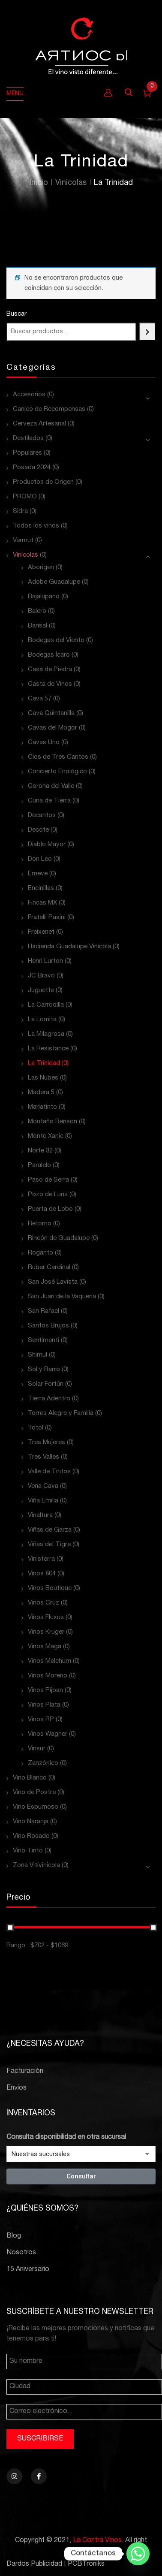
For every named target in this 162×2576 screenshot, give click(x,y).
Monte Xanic (45, 1136)
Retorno (39, 1224)
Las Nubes (43, 1078)
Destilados (28, 438)
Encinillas (41, 888)
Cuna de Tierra (49, 801)
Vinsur (36, 1749)
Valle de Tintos (49, 1472)
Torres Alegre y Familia (60, 1413)
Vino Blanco (30, 1778)
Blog (13, 2236)
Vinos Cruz (43, 1603)
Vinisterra (41, 1559)
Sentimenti (43, 1340)
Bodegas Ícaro (49, 655)
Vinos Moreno (47, 1676)
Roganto (40, 1253)
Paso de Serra (48, 1180)
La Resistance (48, 1049)
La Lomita (42, 1020)
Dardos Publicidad (34, 2564)
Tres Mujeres (46, 1442)
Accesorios (29, 395)
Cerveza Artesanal (39, 424)
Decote (38, 830)
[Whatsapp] (138, 2553)
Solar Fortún (45, 1384)
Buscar (16, 314)
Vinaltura (40, 1515)
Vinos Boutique (50, 1588)
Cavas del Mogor (52, 728)
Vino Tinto (28, 1851)
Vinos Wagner (47, 1734)
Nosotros (21, 2253)
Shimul (37, 1355)
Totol (35, 1428)
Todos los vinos (36, 526)
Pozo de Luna (48, 1194)
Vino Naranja (30, 1822)
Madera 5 (41, 1092)
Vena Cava (43, 1486)
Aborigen (41, 567)
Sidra (20, 511)
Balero (37, 611)
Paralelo (39, 1165)
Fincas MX (42, 903)
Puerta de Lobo (50, 1209)
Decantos (42, 815)
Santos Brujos (48, 1326)
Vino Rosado (31, 1836)
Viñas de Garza (50, 1530)
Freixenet (41, 932)
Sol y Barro (44, 1369)
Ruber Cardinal (49, 1267)
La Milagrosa (46, 1034)
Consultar (81, 2176)
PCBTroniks (86, 2564)
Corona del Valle (51, 786)
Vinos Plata (44, 1705)
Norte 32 (40, 1151)
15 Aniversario (27, 2269)
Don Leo (40, 859)
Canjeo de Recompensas (49, 409)
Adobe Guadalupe (54, 582)
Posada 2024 (32, 468)
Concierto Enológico (57, 772)
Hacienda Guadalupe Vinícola (69, 947)
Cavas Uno (44, 742)
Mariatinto (42, 1107)
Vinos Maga (44, 1647)
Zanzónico (43, 1763)
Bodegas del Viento (56, 640)
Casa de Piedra (50, 670)
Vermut (23, 540)
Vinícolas (71, 183)
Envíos (16, 2088)
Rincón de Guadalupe (59, 1238)
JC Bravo (41, 976)
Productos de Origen (43, 482)
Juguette (41, 990)
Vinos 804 (42, 1574)
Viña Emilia (43, 1501)
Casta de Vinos (50, 684)
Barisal (37, 626)
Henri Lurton (45, 961)
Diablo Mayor (47, 845)
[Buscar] (147, 332)
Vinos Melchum (49, 1661)
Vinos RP (41, 1719)
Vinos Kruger (46, 1632)
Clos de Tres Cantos (58, 757)
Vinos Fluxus (46, 1617)
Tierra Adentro (49, 1399)
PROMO (25, 497)
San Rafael (43, 1311)
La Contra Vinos (97, 2540)
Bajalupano (44, 597)
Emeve (38, 874)
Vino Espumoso (35, 1807)
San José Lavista (53, 1282)
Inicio (39, 183)
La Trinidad (44, 1063)
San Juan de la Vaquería (62, 1297)
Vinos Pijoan (45, 1690)
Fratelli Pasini (47, 917)
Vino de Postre (34, 1792)
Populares (27, 453)
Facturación (24, 2071)
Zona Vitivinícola (36, 1865)
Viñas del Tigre (49, 1544)
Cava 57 (39, 699)
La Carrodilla (46, 1005)
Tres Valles (43, 1457)
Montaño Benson (52, 1122)
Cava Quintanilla (51, 713)
